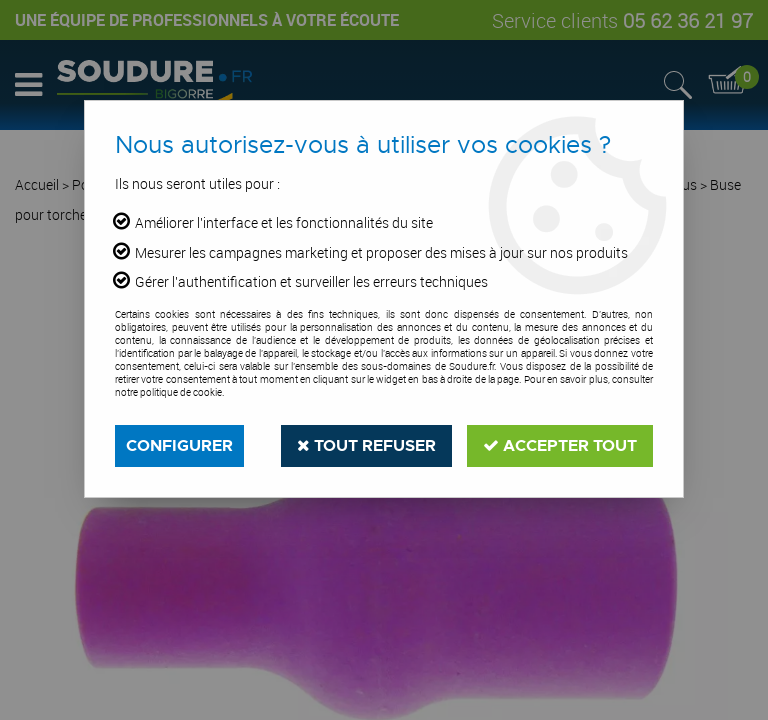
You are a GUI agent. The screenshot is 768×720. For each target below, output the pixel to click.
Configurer (179, 445)
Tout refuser (366, 445)
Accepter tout (560, 445)
